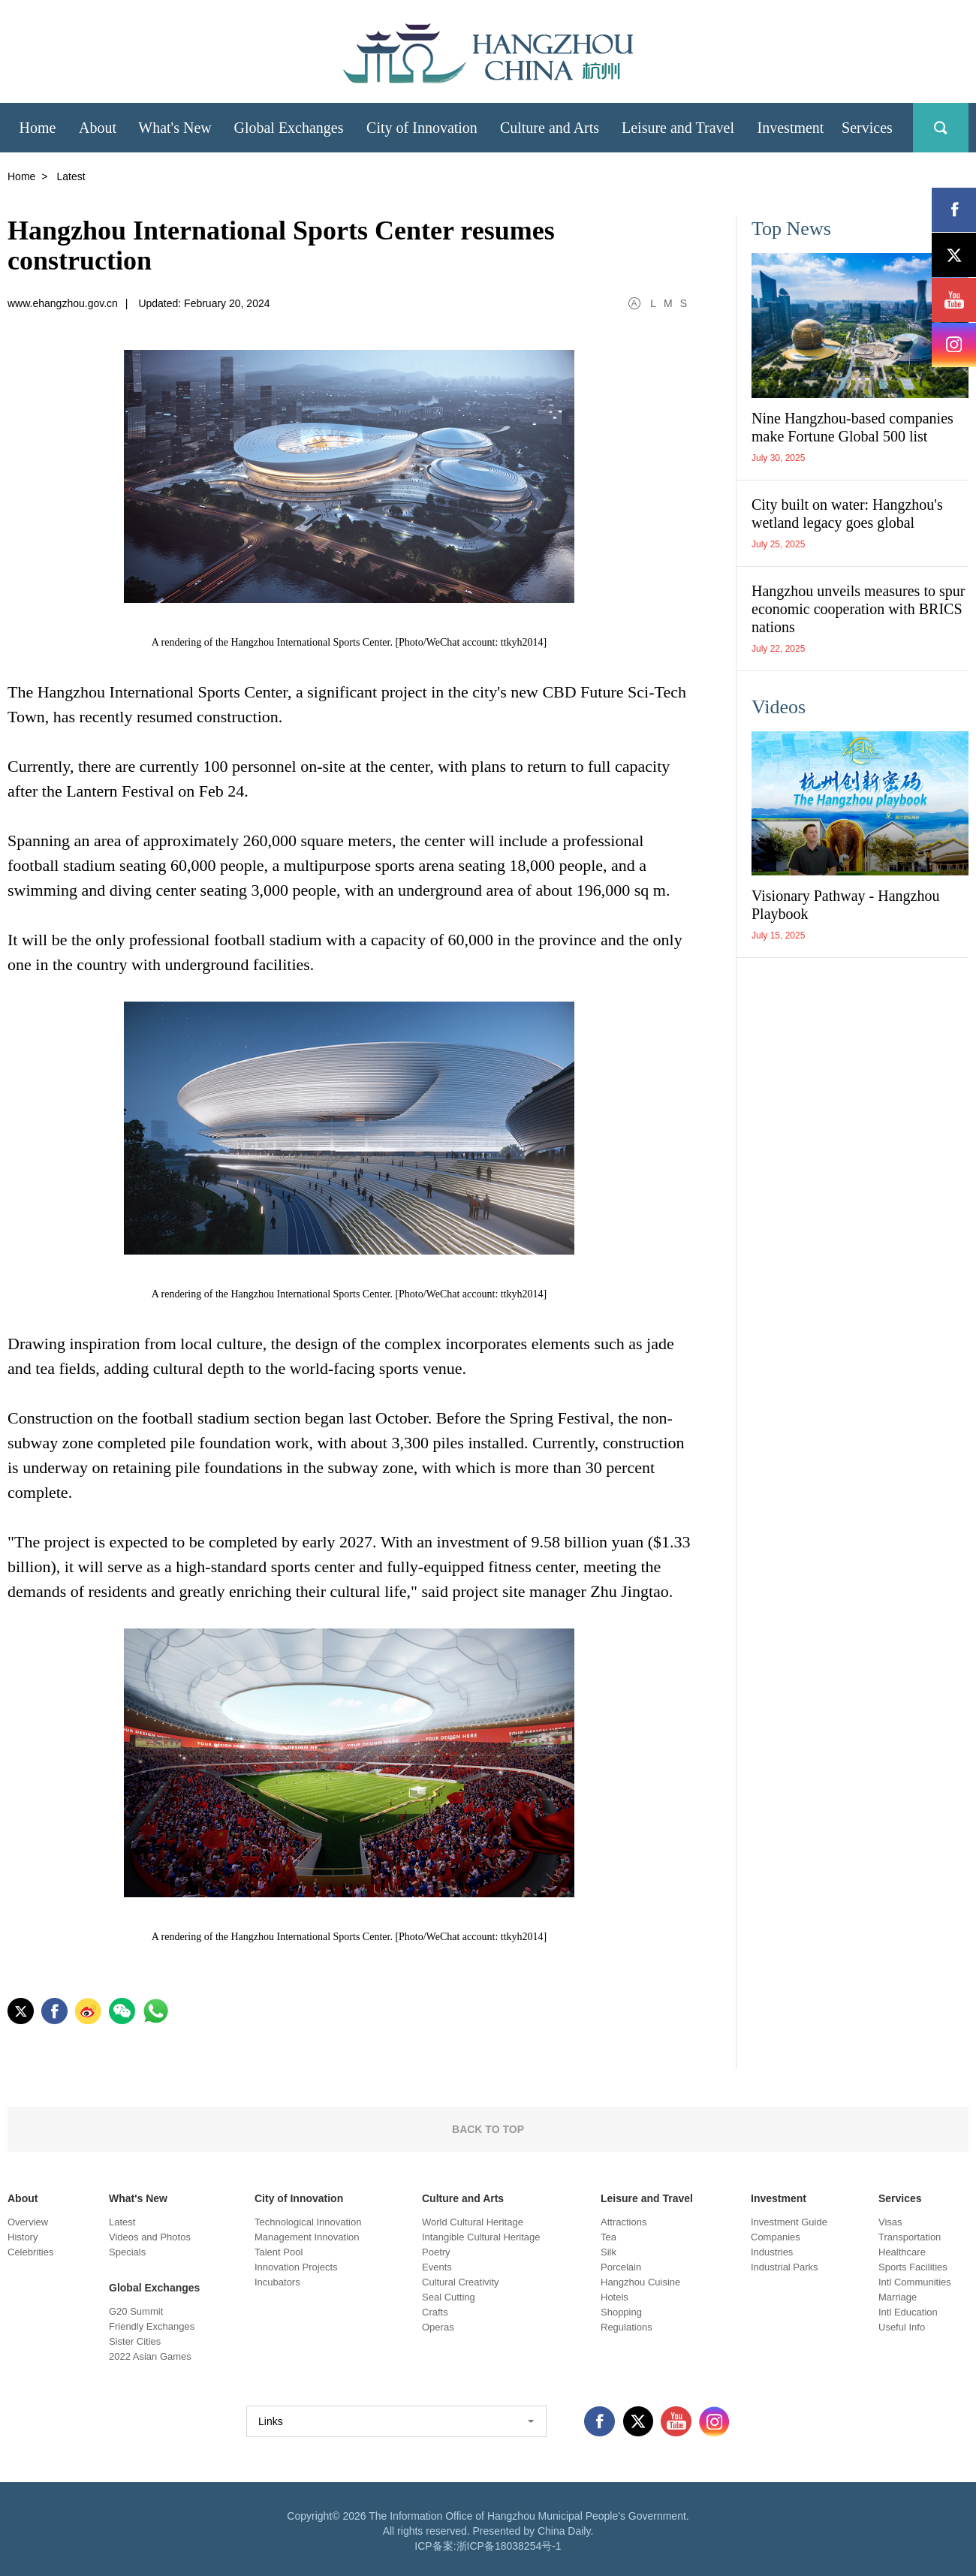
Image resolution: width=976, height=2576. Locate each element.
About (23, 2198)
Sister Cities (135, 2341)
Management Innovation (307, 2237)
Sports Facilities (912, 2267)
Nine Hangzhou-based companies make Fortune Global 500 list (852, 427)
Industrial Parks (784, 2267)
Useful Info (901, 2327)
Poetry (436, 2252)
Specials (127, 2252)
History (23, 2237)
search (940, 127)
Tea (608, 2237)
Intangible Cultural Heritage (481, 2237)
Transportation (909, 2237)
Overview (28, 2222)
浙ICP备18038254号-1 (509, 2546)
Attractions (623, 2222)
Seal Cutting (448, 2297)
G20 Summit (136, 2311)
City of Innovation (299, 2198)
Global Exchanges (154, 2288)
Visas (890, 2222)
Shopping (621, 2312)
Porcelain (621, 2267)
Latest (122, 2222)
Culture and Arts (463, 2198)
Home (21, 176)
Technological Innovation (308, 2222)
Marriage (897, 2297)
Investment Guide (789, 2222)
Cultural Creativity (460, 2282)
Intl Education (908, 2312)
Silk (608, 2252)
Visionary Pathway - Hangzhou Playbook (845, 904)
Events (437, 2267)
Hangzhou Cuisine (640, 2282)
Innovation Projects (296, 2267)
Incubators (277, 2282)
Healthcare (902, 2252)
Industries (772, 2252)
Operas (438, 2327)
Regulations (626, 2327)
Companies (775, 2237)
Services (900, 2198)
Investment (778, 2198)
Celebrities (30, 2252)
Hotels (614, 2297)
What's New (138, 2198)
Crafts (435, 2312)
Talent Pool (279, 2252)
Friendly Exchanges (151, 2326)
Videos (779, 707)
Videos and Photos (150, 2237)
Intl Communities (914, 2282)
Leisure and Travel (647, 2198)
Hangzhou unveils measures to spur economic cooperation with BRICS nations (858, 609)
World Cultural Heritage (472, 2222)
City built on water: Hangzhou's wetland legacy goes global (847, 513)
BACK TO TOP (488, 2129)
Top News (791, 229)
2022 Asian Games (150, 2356)
